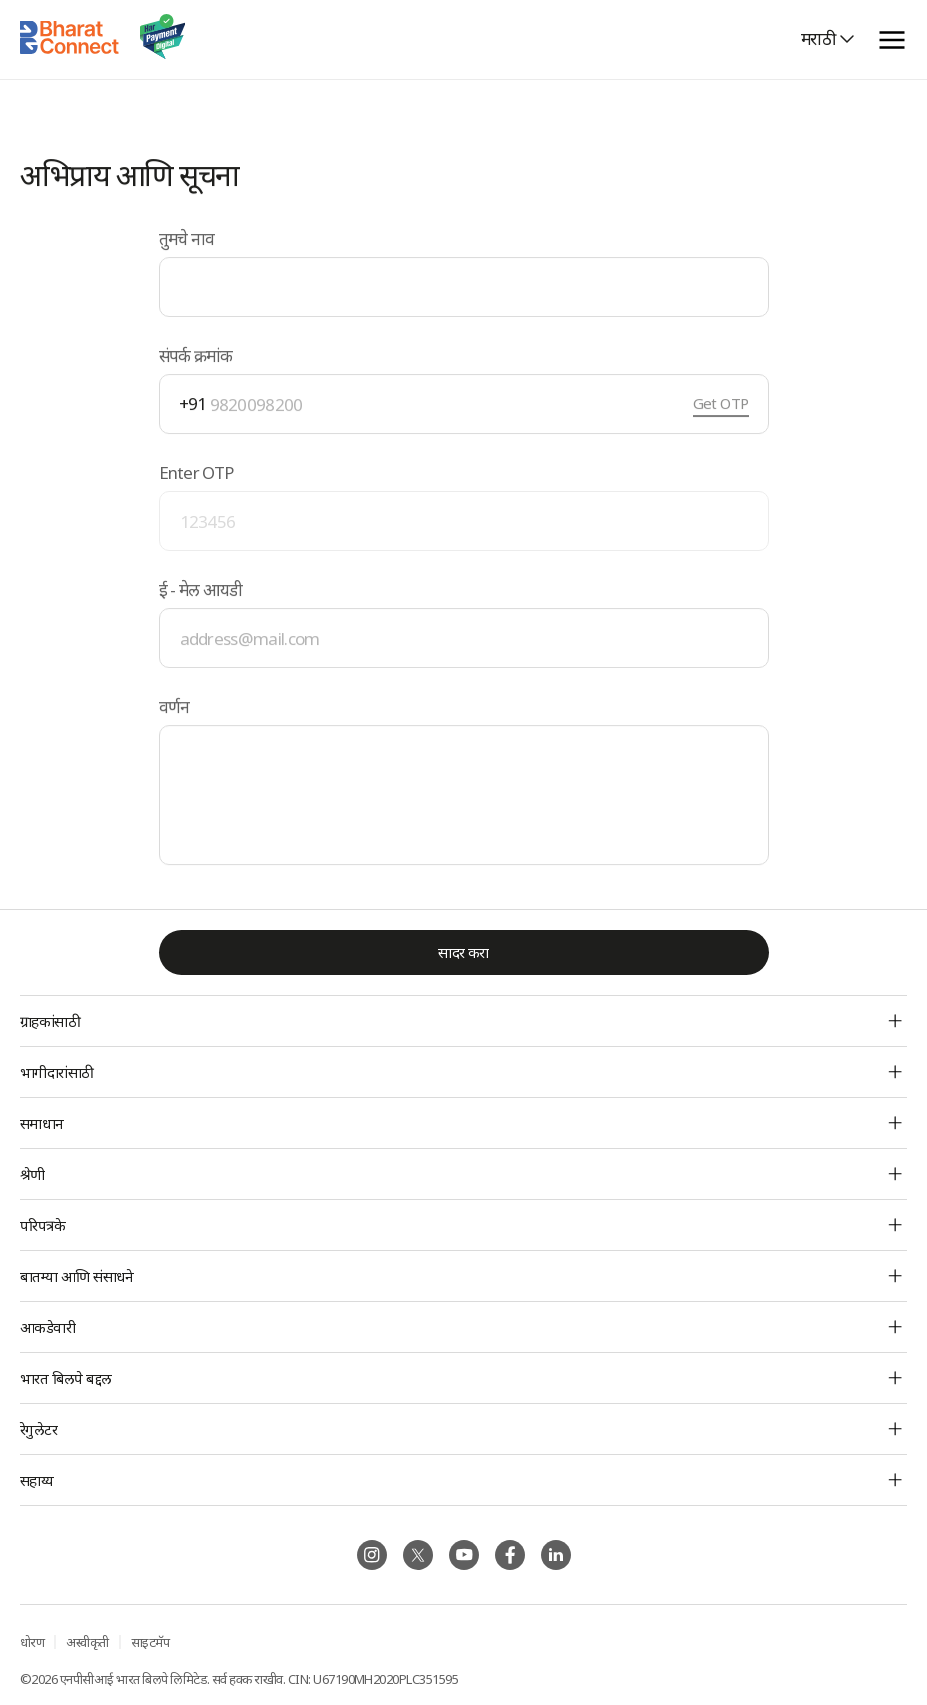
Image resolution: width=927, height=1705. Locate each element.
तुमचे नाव (187, 238)
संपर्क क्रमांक (196, 355)
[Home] (70, 39)
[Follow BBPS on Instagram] (372, 1555)
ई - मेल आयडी (201, 589)
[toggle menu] (892, 39)
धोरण (32, 1642)
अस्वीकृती (87, 1642)
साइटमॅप (150, 1642)
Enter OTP (196, 472)
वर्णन (174, 707)
